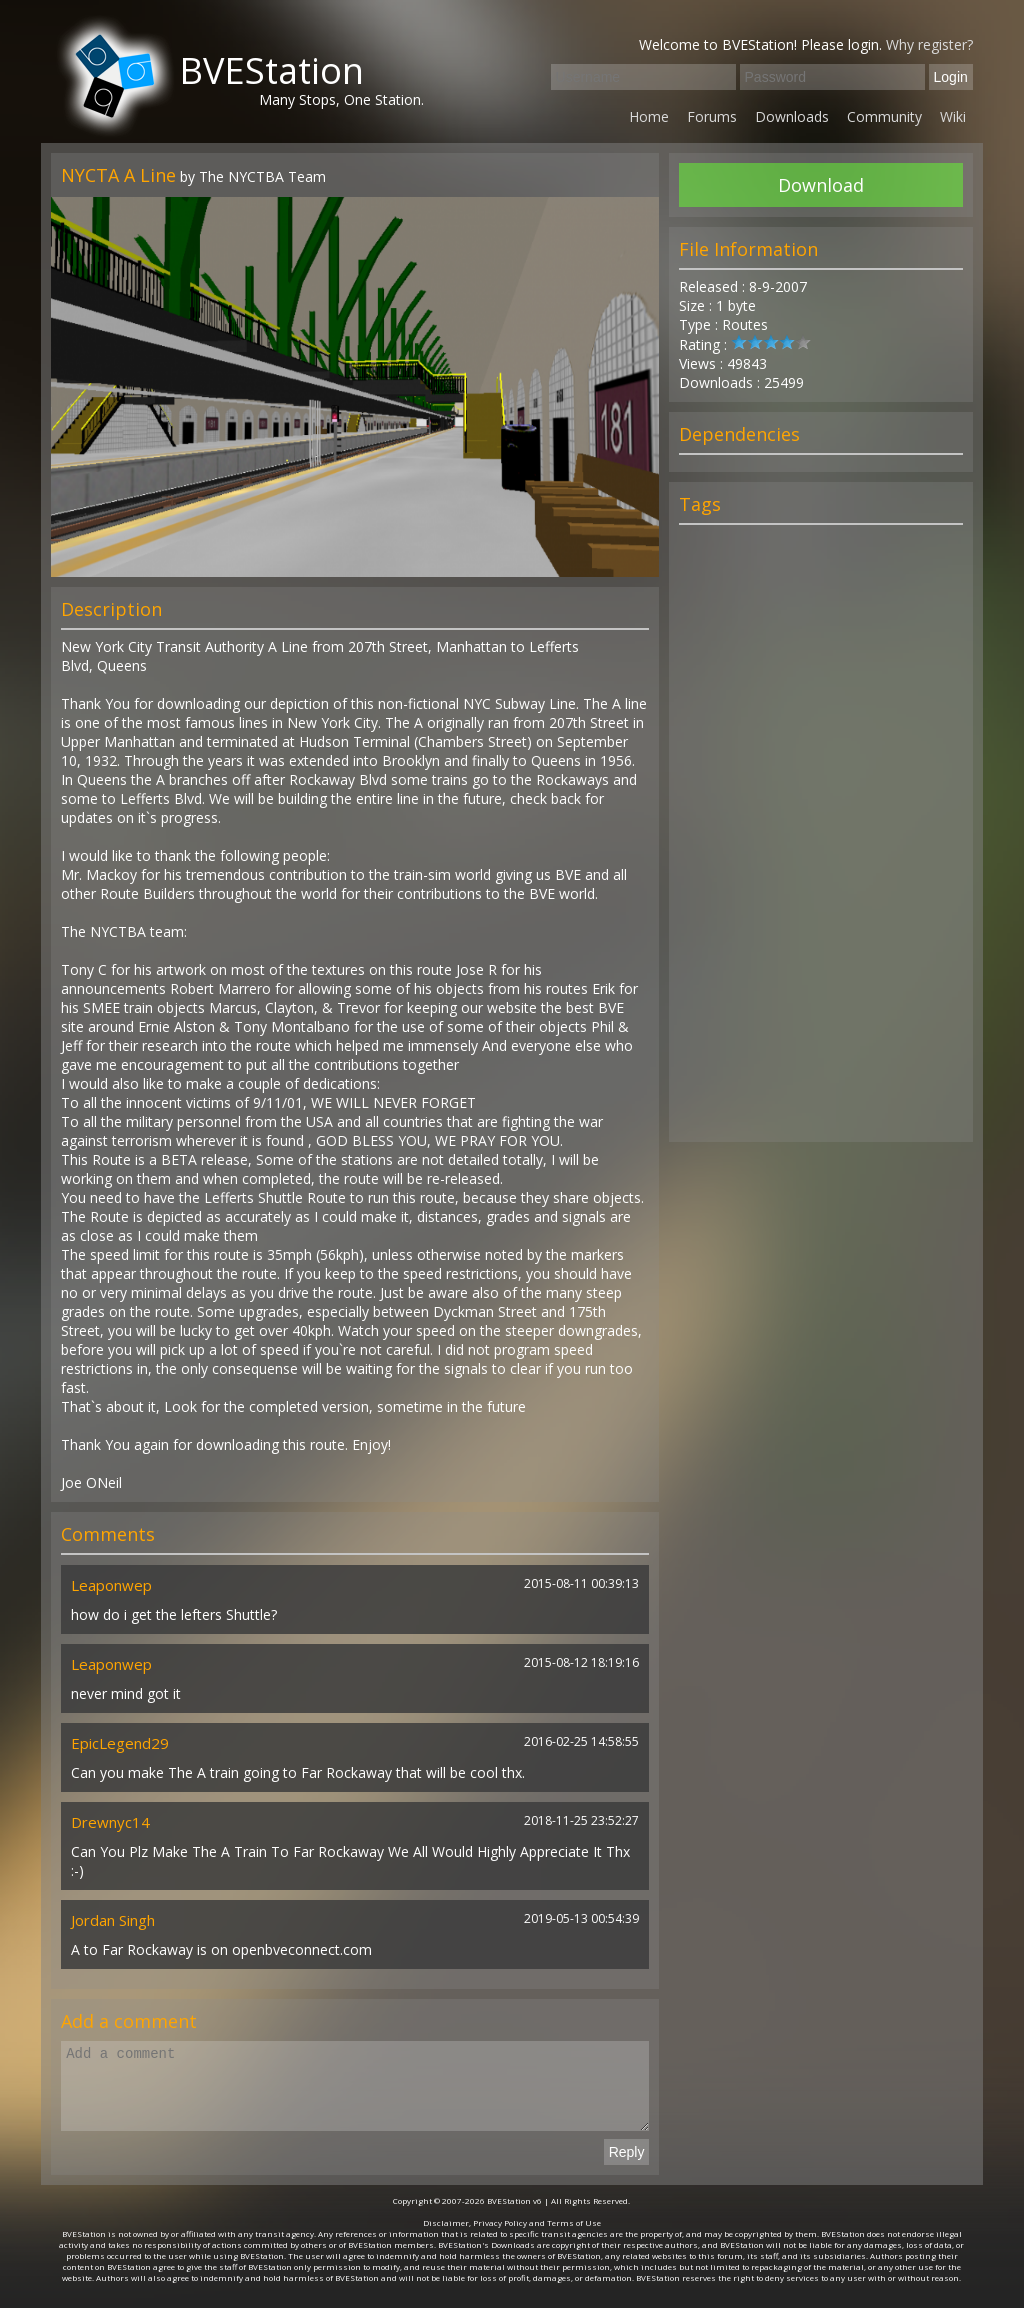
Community (884, 116)
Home (649, 116)
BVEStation (271, 70)
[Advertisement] (821, 842)
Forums (712, 116)
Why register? (929, 44)
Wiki (953, 116)
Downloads (792, 116)
